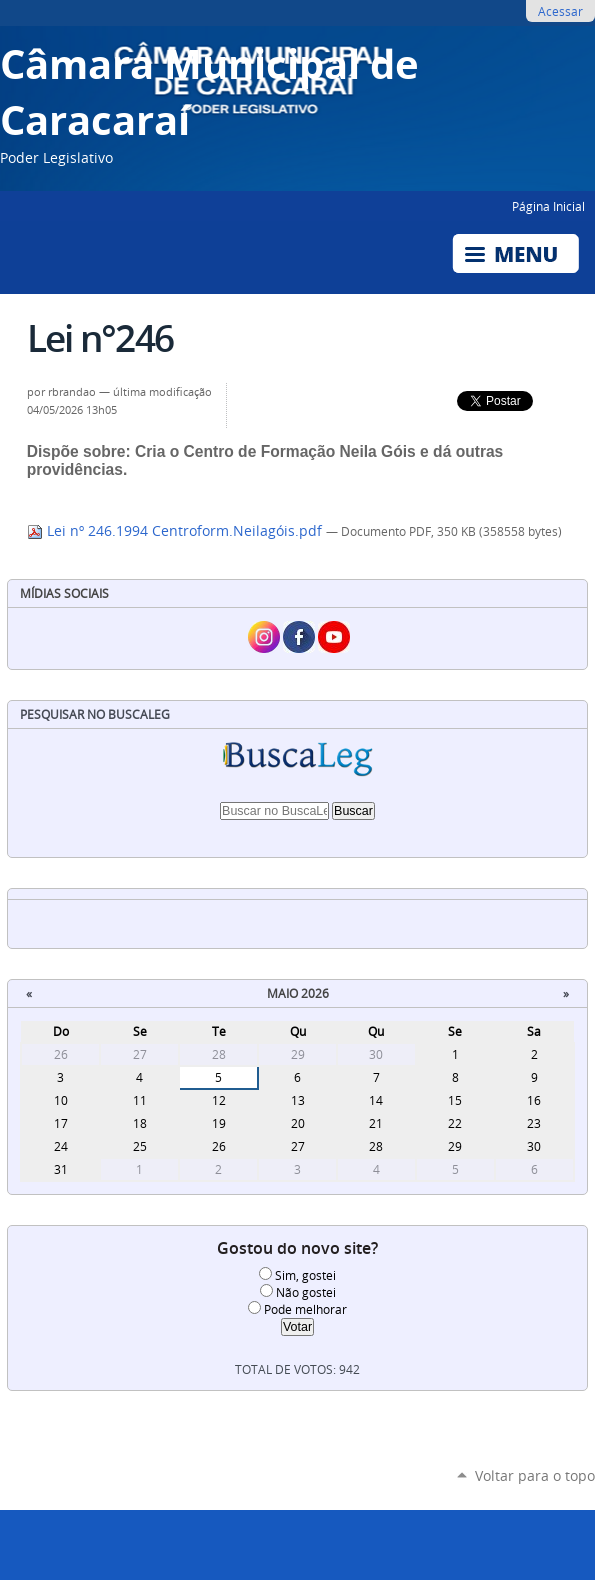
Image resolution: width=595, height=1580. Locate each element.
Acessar (560, 11)
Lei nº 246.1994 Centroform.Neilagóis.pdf (176, 531)
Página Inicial (548, 206)
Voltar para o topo (535, 1475)
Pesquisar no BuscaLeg (95, 714)
